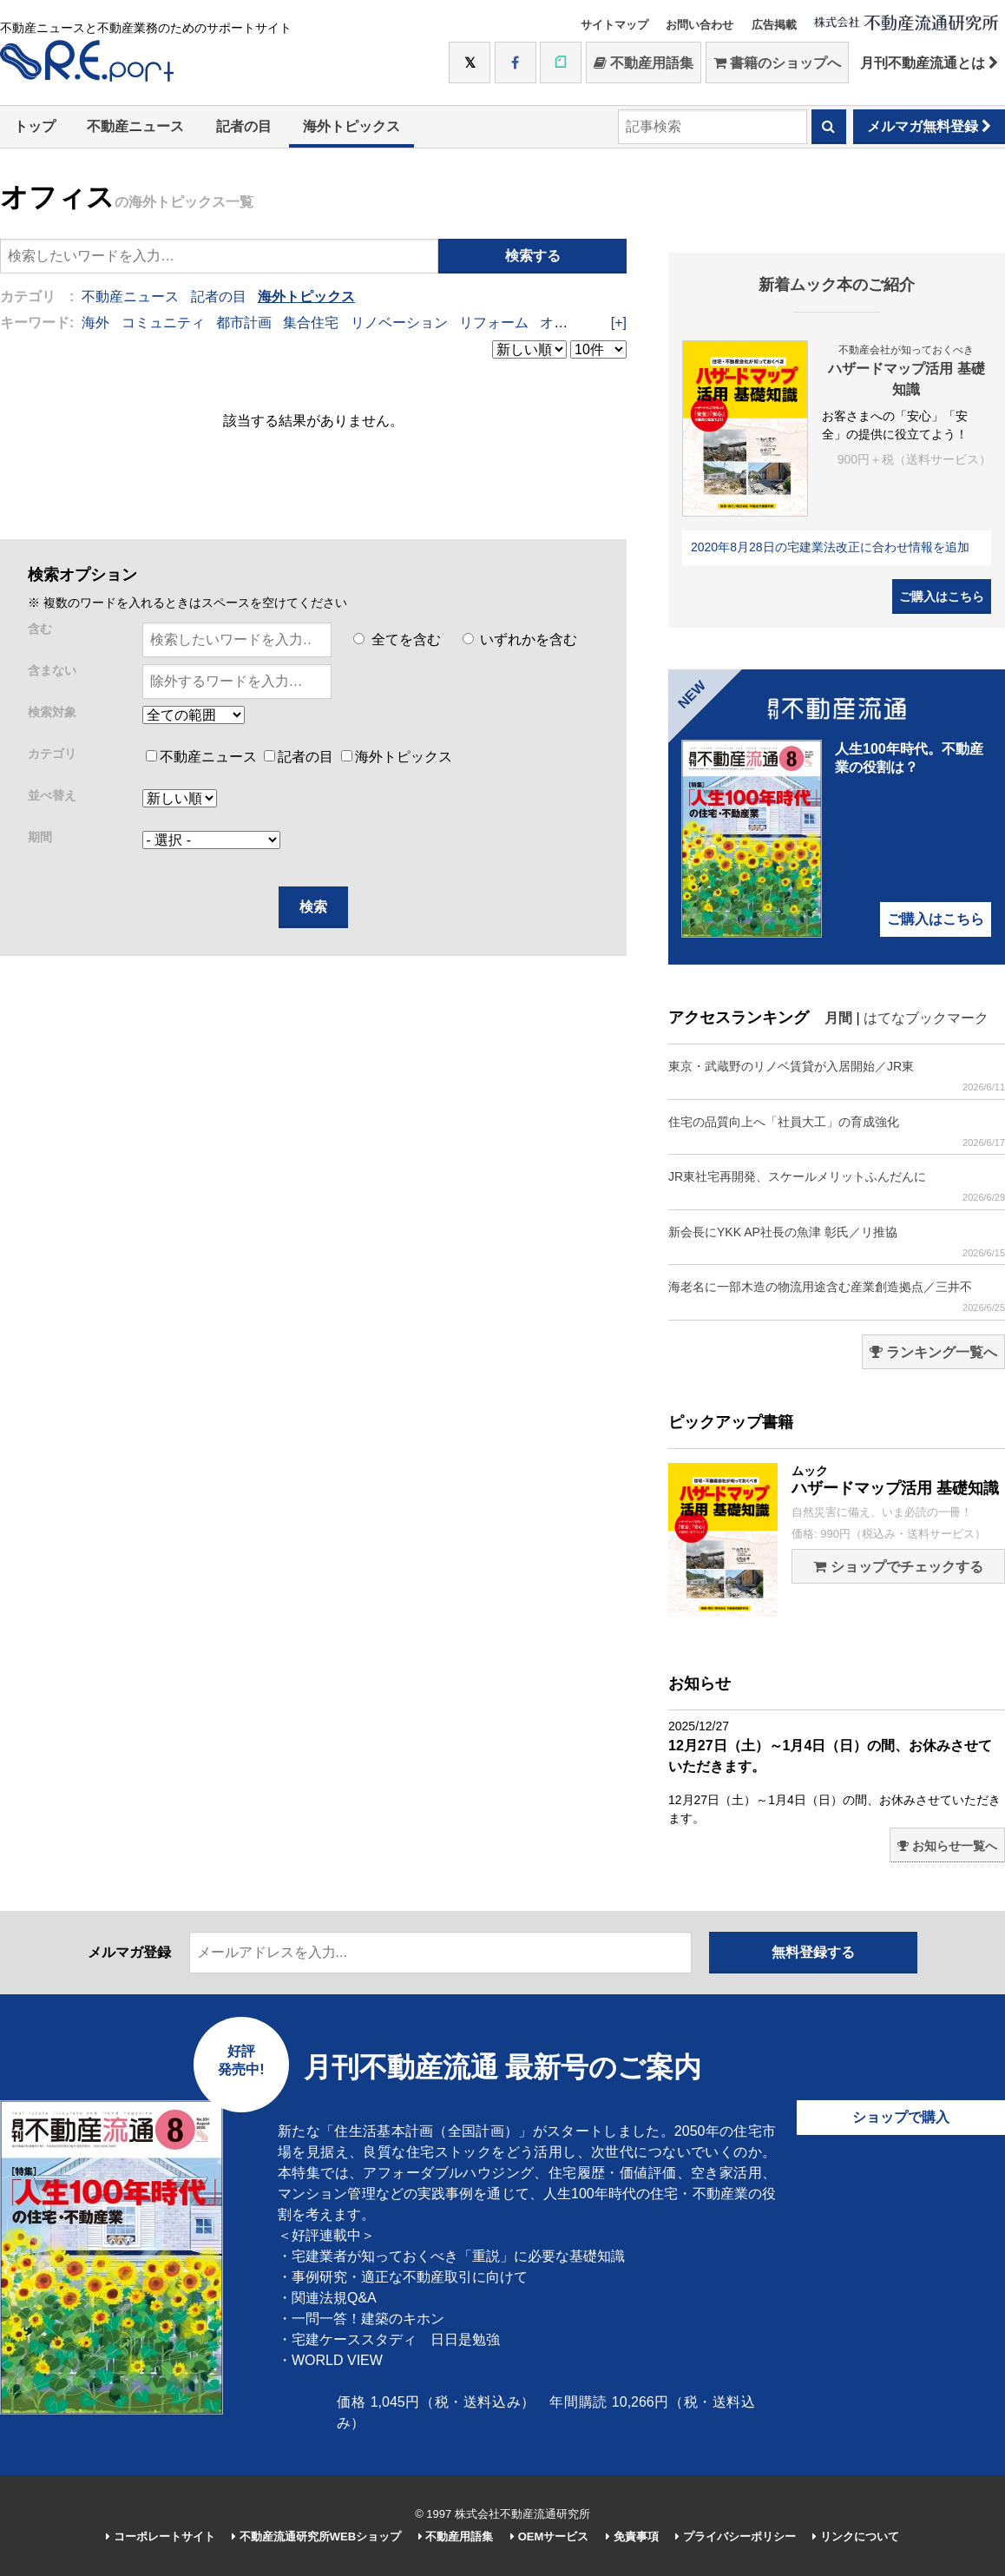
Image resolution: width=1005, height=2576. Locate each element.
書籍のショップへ (777, 63)
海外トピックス (351, 126)
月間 (838, 1018)
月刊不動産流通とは (929, 63)
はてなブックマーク (926, 1018)
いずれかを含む (520, 639)
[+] (619, 322)
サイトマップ (614, 24)
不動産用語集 (643, 63)
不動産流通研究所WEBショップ (316, 2536)
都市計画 (244, 322)
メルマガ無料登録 (929, 126)
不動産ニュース (135, 126)
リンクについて (855, 2536)
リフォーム (494, 322)
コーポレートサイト (160, 2536)
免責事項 (632, 2536)
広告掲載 (774, 24)
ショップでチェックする (897, 1566)
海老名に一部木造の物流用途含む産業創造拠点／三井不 (836, 1297)
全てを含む (396, 639)
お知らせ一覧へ (947, 1846)
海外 (95, 322)
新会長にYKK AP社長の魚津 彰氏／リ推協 (836, 1242)
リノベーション (399, 322)
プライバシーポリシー (735, 2536)
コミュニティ (163, 322)
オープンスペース (595, 322)
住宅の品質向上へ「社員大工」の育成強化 (836, 1132)
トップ (35, 126)
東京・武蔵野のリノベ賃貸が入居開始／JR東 (836, 1076)
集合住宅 (310, 322)
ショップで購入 (900, 2117)
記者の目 (244, 126)
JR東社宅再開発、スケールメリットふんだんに (836, 1186)
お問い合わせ (699, 24)
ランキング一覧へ (933, 1352)
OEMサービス (549, 2536)
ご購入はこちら (941, 596)
